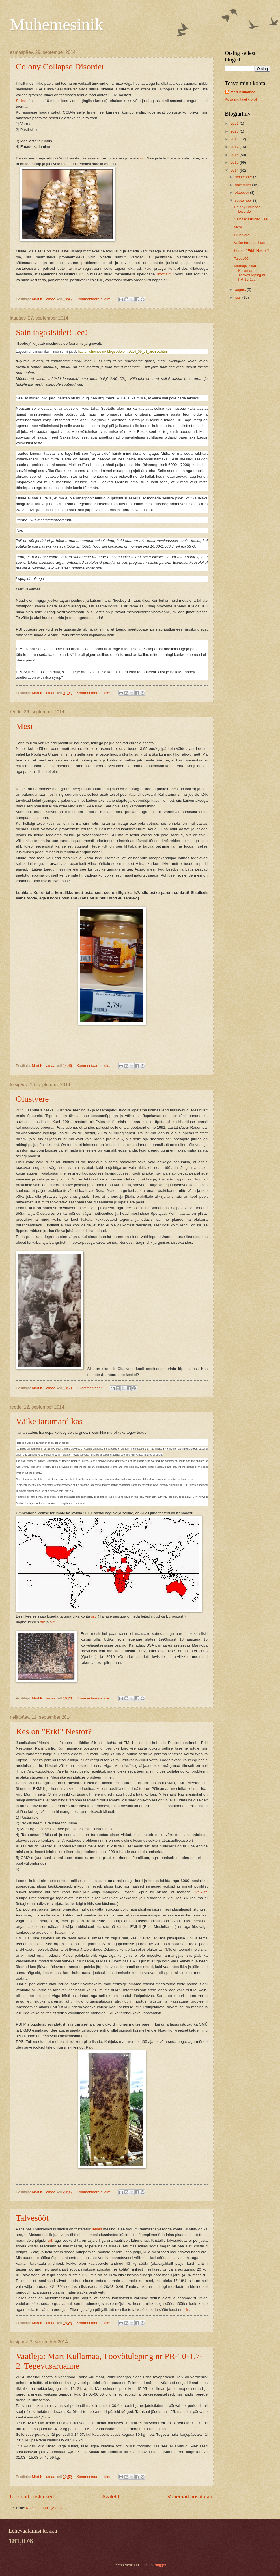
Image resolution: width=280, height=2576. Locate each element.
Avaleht (110, 2497)
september (244, 200)
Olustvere (32, 1098)
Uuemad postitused (32, 2497)
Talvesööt (32, 2217)
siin (186, 2309)
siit (142, 158)
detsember (244, 177)
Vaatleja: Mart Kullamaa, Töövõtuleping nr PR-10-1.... (249, 272)
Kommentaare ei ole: (94, 299)
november (243, 185)
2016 (235, 155)
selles (97, 2229)
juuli (238, 297)
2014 (235, 170)
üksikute (200, 1892)
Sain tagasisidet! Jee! (51, 332)
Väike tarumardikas (49, 1421)
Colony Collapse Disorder (60, 66)
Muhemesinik (56, 24)
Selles (21, 101)
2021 (235, 123)
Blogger (160, 2565)
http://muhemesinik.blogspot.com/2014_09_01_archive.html (122, 352)
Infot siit (163, 274)
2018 (235, 139)
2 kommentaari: (90, 1388)
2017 (235, 147)
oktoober (242, 192)
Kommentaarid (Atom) (44, 2508)
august (241, 289)
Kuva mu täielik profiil (242, 99)
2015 (235, 162)
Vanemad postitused (190, 2497)
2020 (235, 131)
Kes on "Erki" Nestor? (54, 1731)
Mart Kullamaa (243, 92)
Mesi (24, 726)
